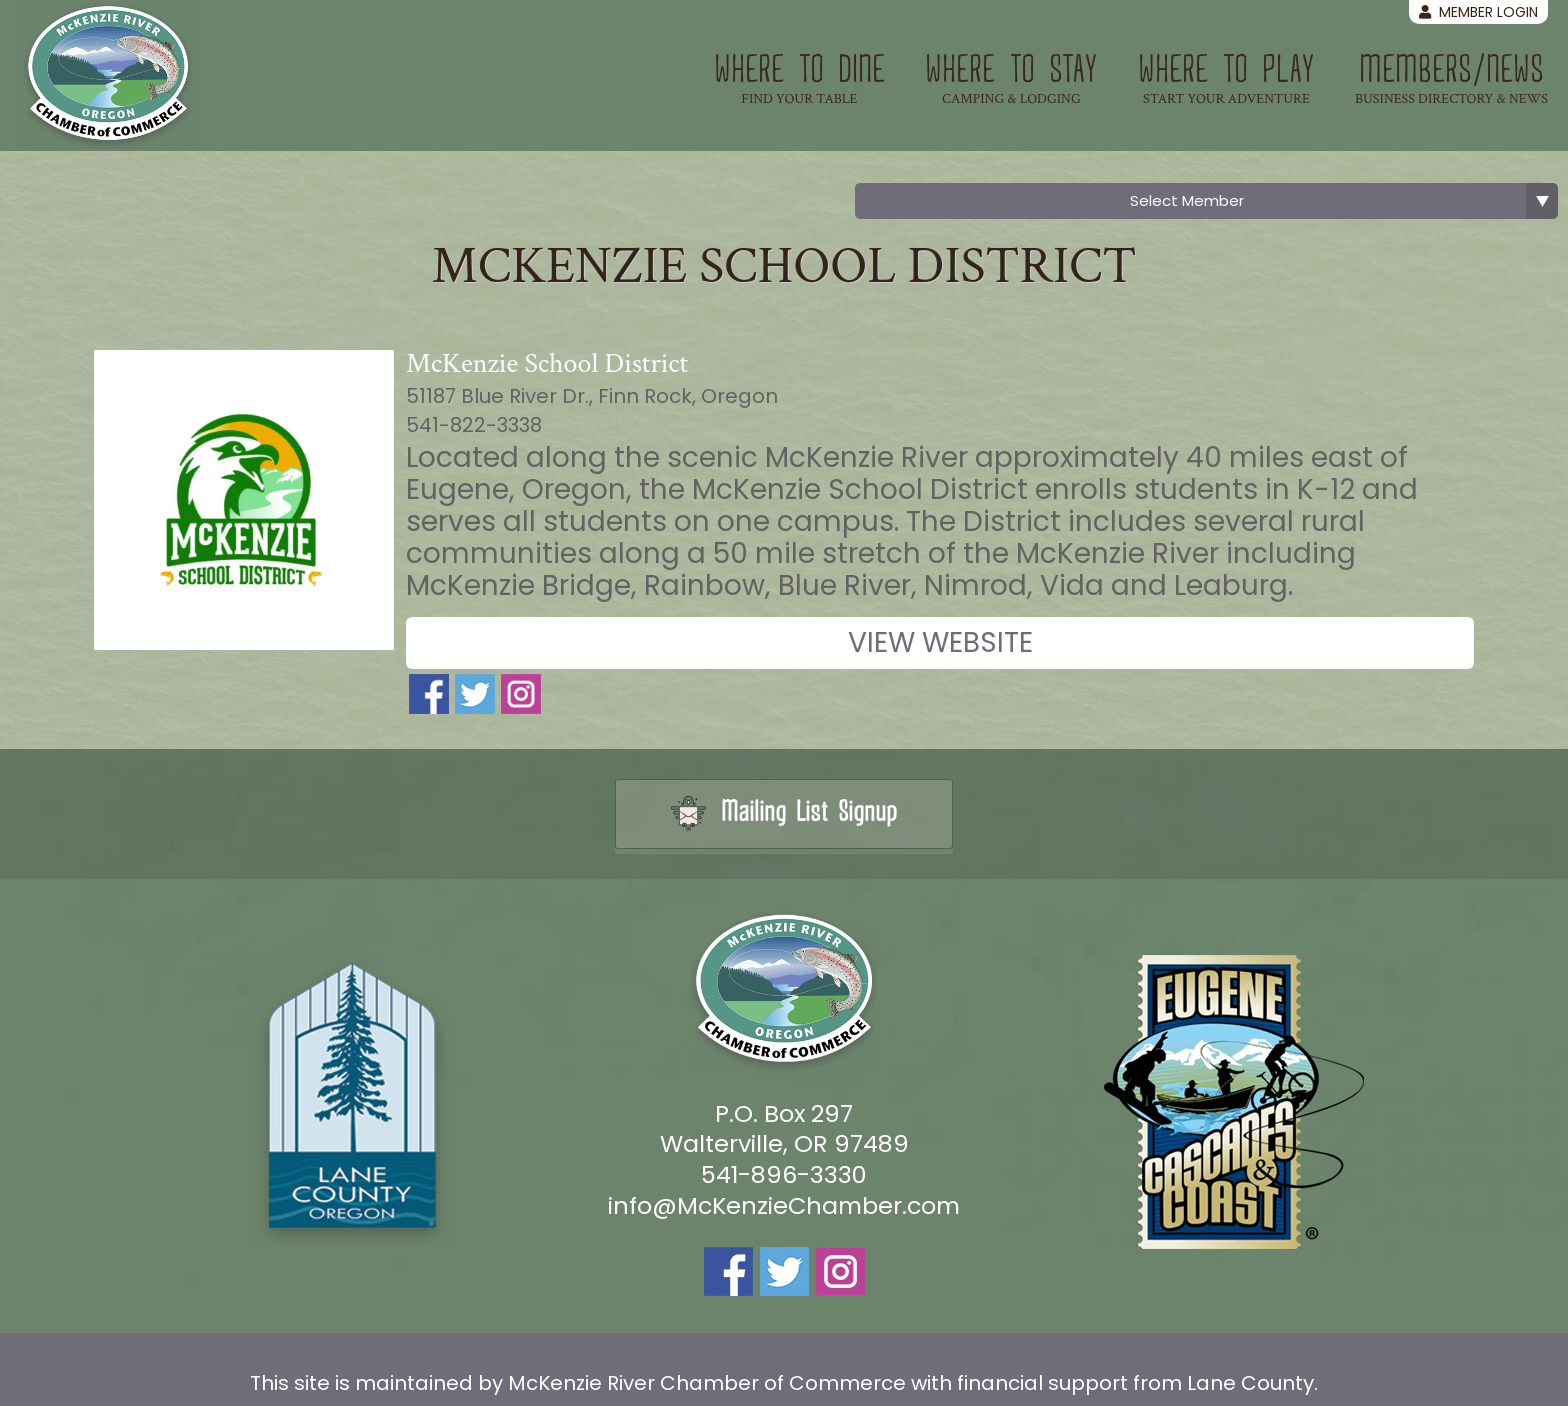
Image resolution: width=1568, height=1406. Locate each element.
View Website (940, 642)
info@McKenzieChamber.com (784, 1205)
